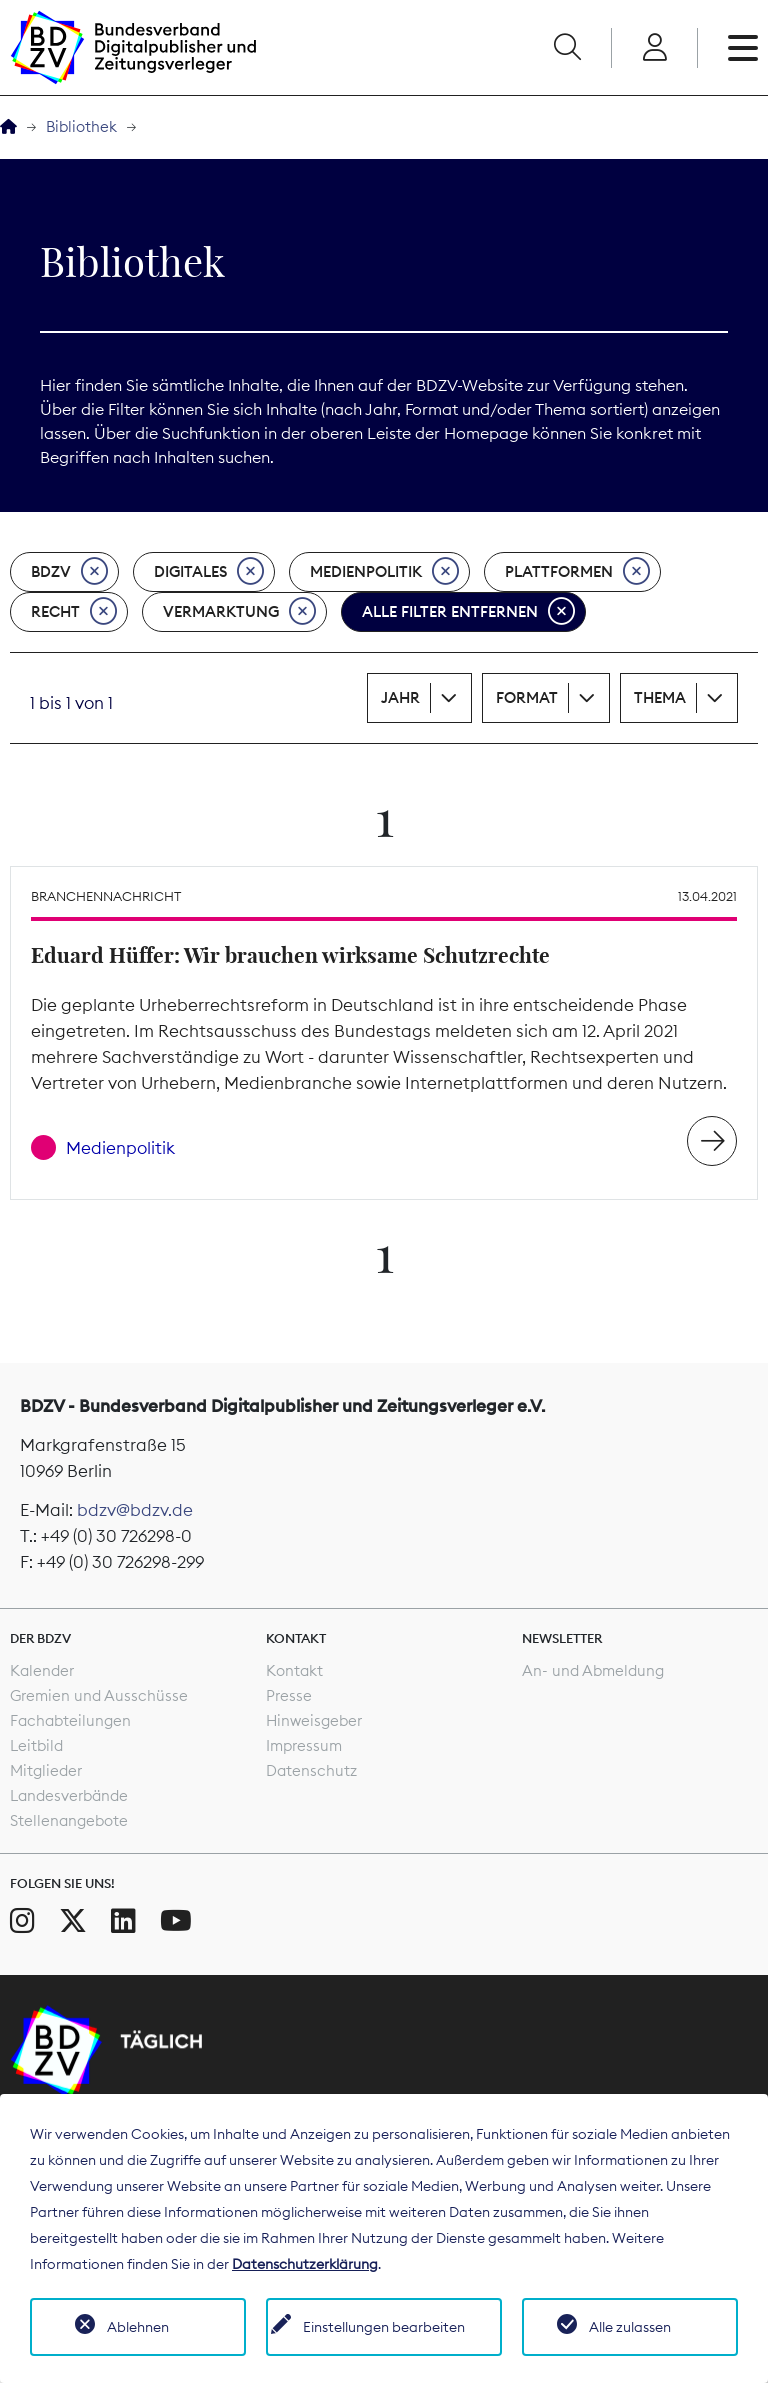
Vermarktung (239, 612)
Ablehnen (138, 2327)
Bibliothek (81, 126)
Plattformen (577, 572)
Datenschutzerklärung (305, 2264)
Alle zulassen (630, 2327)
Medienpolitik (384, 572)
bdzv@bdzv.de (135, 1510)
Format (527, 697)
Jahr (400, 697)
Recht (74, 612)
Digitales (209, 572)
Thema (660, 697)
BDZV (69, 572)
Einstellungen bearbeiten (384, 2327)
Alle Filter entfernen (468, 612)
